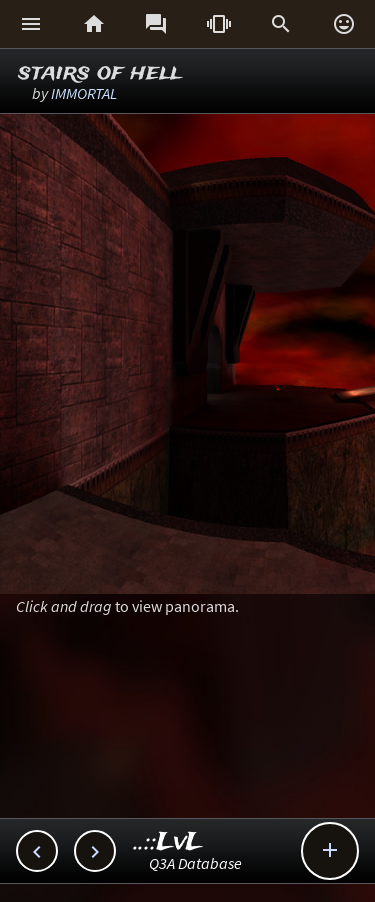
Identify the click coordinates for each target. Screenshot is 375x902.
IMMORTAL (84, 93)
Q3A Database (195, 863)
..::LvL (168, 842)
